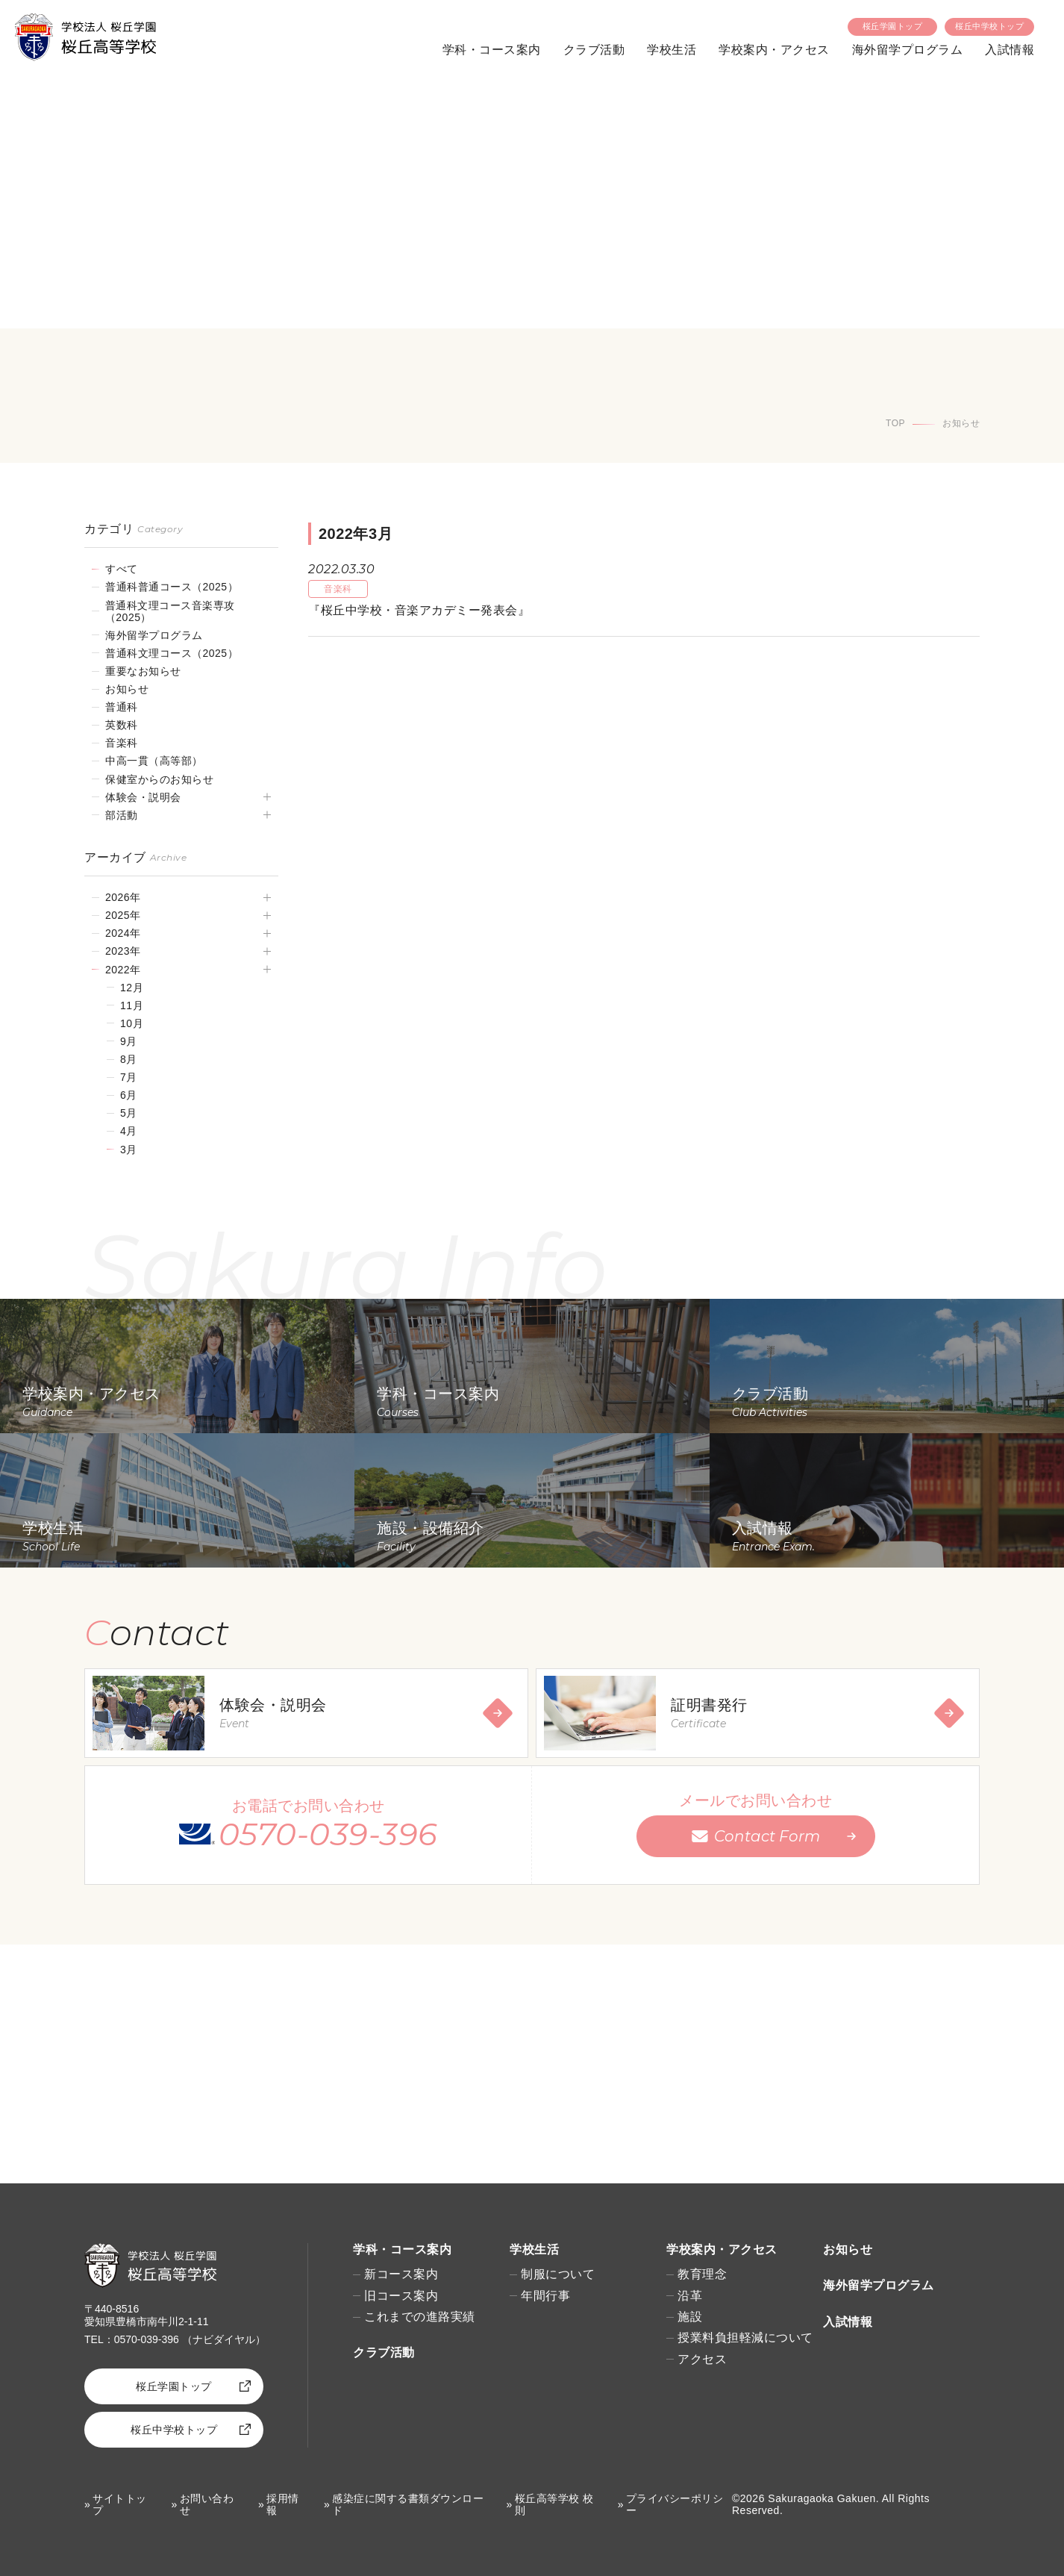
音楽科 (121, 743)
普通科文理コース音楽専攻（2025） (170, 611)
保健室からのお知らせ (159, 779)
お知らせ (126, 689)
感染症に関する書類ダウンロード (408, 2504)
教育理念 (702, 2274)
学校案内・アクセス (774, 49)
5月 (128, 1113)
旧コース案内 (401, 2295)
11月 (131, 1005)
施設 (689, 2316)
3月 (128, 1150)
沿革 (689, 2295)
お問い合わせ (207, 2504)
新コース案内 (401, 2274)
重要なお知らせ (143, 671)
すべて (121, 569)
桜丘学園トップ (893, 26)
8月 (128, 1059)
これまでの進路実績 (419, 2316)
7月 (128, 1077)
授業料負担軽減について (745, 2337)
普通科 (121, 707)
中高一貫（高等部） (154, 761)
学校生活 (671, 49)
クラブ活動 (594, 49)
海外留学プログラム (907, 49)
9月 (128, 1041)
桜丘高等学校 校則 (554, 2504)
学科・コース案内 (491, 49)
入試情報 (1009, 49)
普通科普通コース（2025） (171, 587)
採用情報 (282, 2504)
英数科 (121, 725)
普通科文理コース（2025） (171, 653)
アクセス (702, 2359)
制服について (558, 2274)
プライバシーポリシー (675, 2504)
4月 (128, 1131)
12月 (131, 988)
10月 (131, 1023)
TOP (895, 423)
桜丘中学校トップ (989, 26)
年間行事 (545, 2295)
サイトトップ (120, 2504)
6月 (128, 1095)
